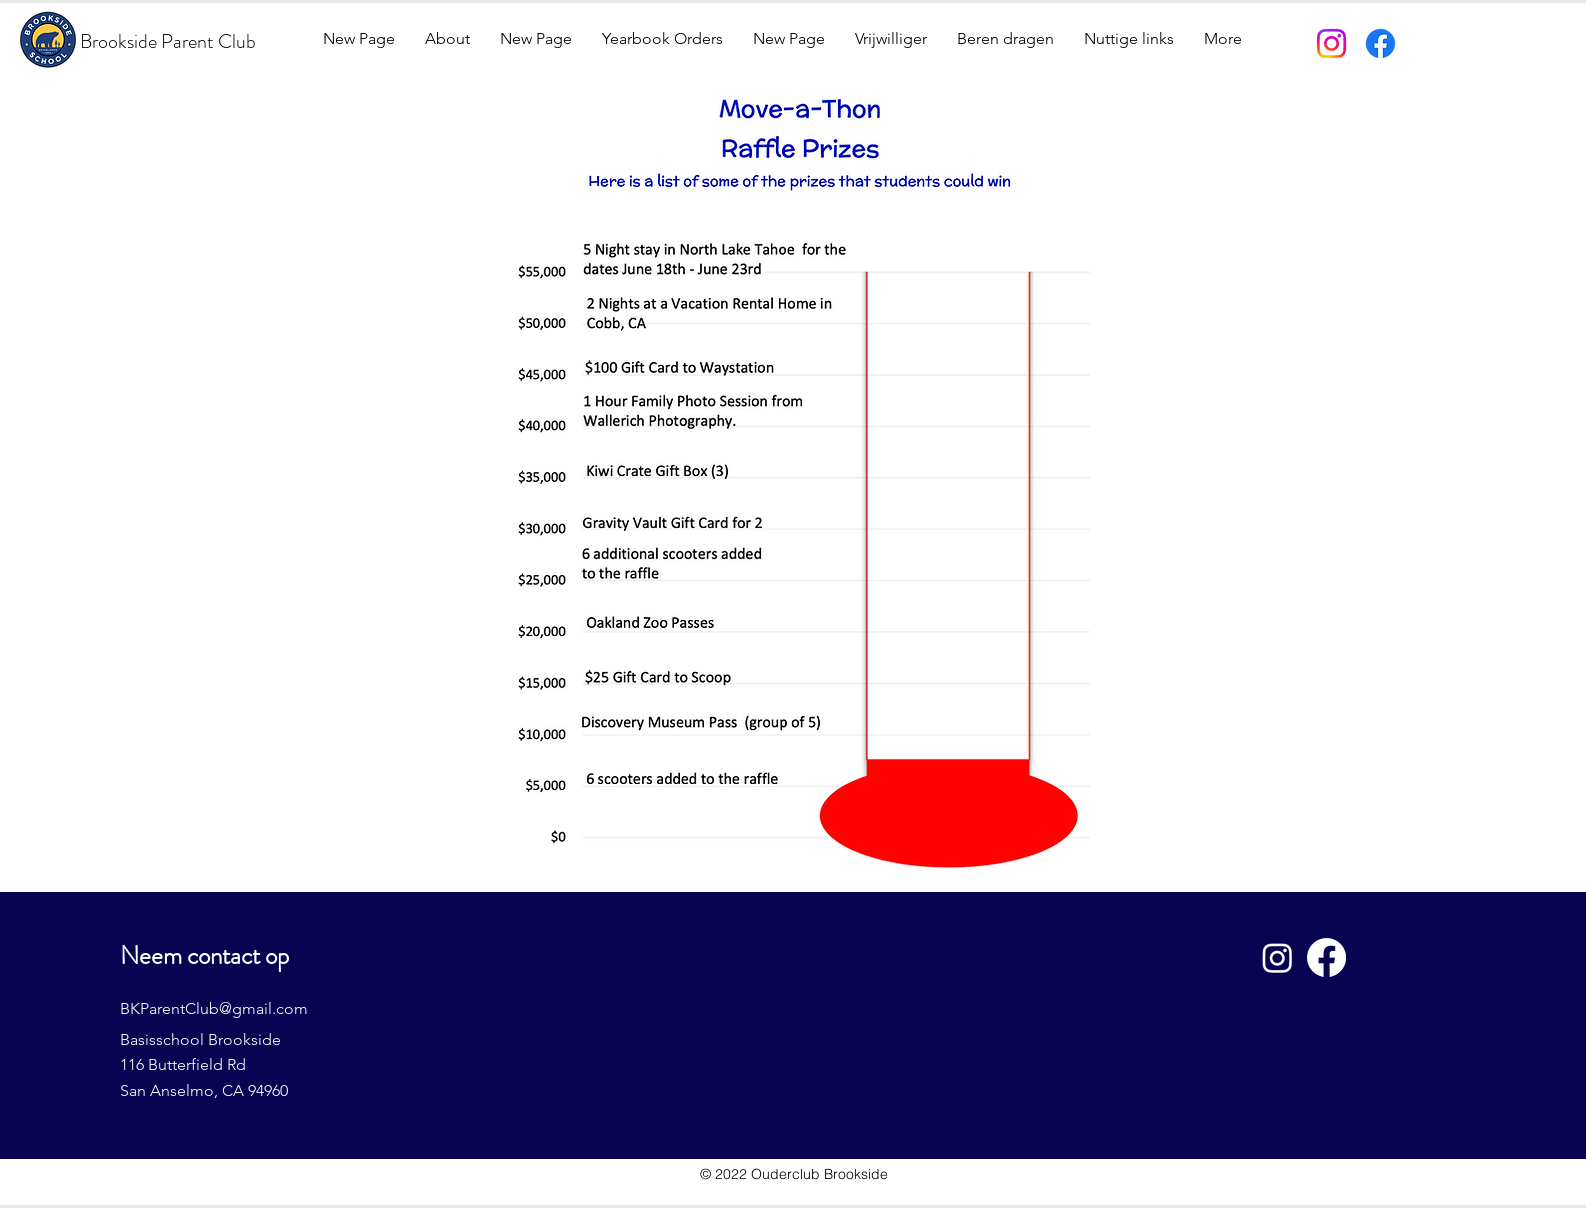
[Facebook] (1380, 43)
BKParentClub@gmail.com (214, 1008)
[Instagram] (1331, 43)
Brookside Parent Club (168, 41)
